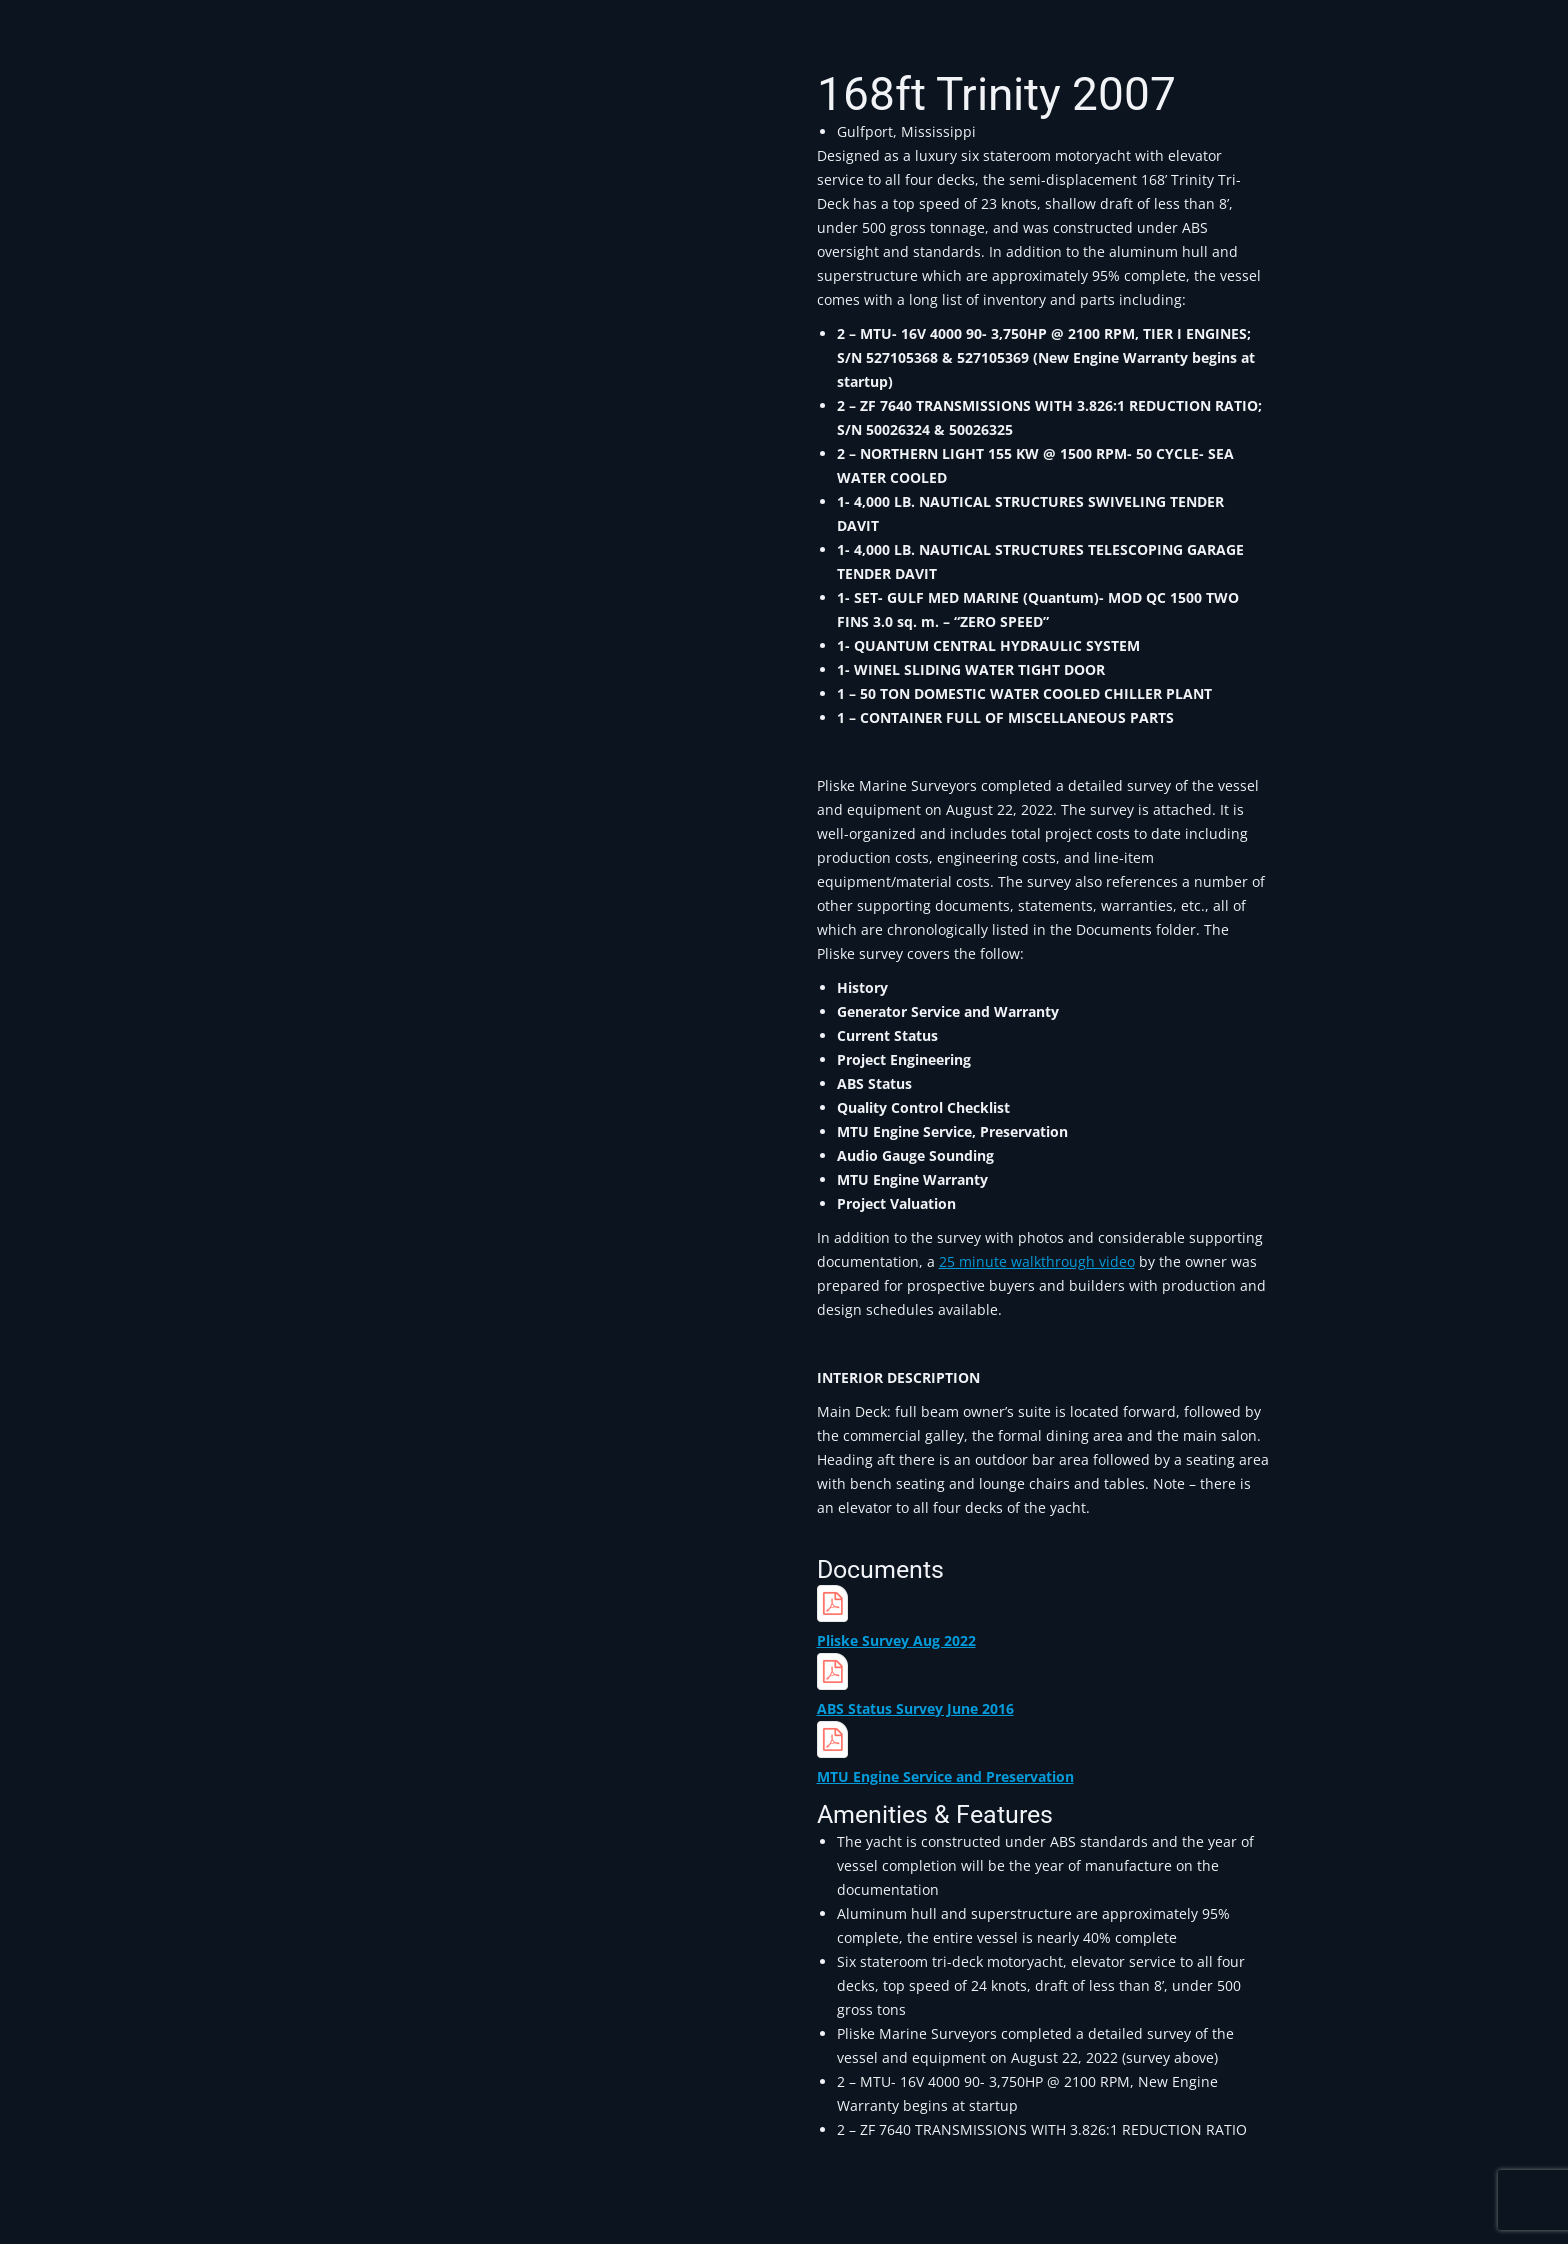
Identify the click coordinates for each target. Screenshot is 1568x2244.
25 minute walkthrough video (1037, 1261)
